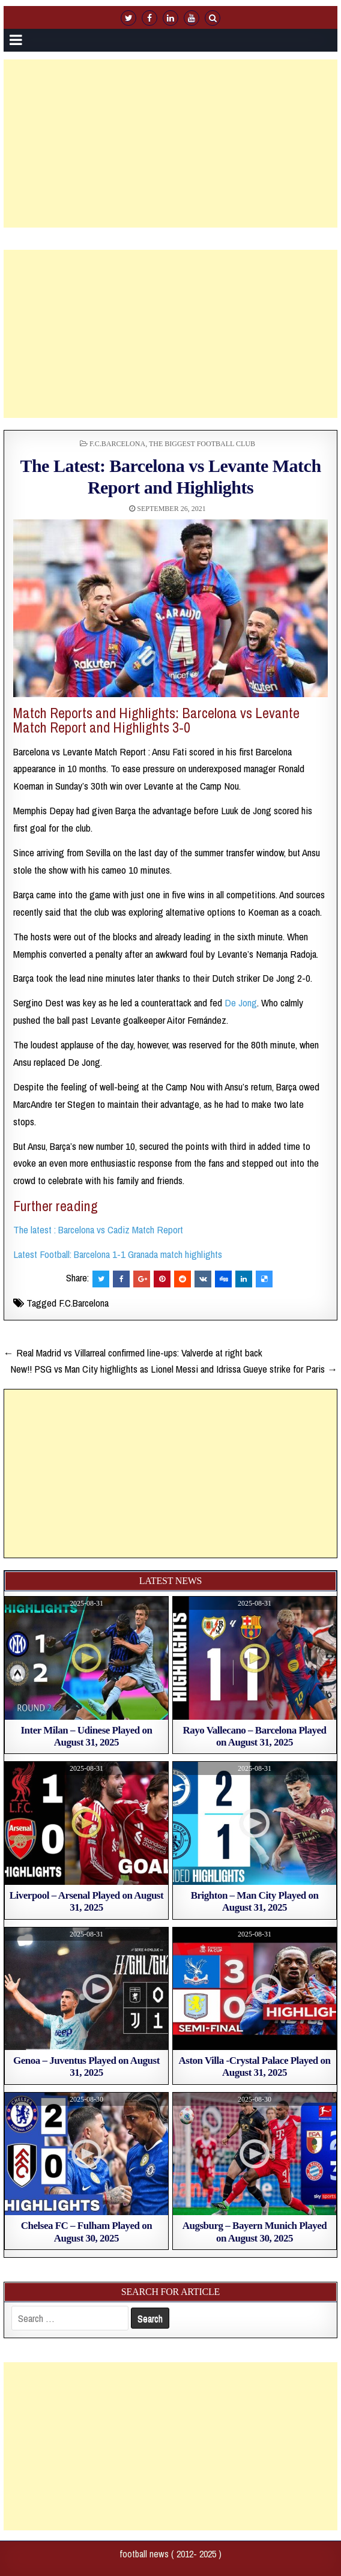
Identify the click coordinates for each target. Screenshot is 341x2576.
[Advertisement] (172, 143)
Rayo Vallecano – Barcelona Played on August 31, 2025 (254, 1736)
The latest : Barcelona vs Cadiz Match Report (98, 1229)
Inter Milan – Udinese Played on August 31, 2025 (86, 1736)
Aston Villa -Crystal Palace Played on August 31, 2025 (255, 2066)
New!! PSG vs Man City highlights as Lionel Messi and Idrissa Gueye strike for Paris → (173, 1369)
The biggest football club (202, 444)
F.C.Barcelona (117, 444)
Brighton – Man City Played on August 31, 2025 (255, 1901)
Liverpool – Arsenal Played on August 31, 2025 (86, 1901)
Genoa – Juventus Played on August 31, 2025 (86, 2066)
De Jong (241, 1002)
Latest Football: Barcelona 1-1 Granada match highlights (117, 1254)
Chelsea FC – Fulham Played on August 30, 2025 (86, 2231)
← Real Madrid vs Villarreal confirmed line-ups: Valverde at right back (133, 1352)
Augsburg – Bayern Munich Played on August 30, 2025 (255, 2231)
